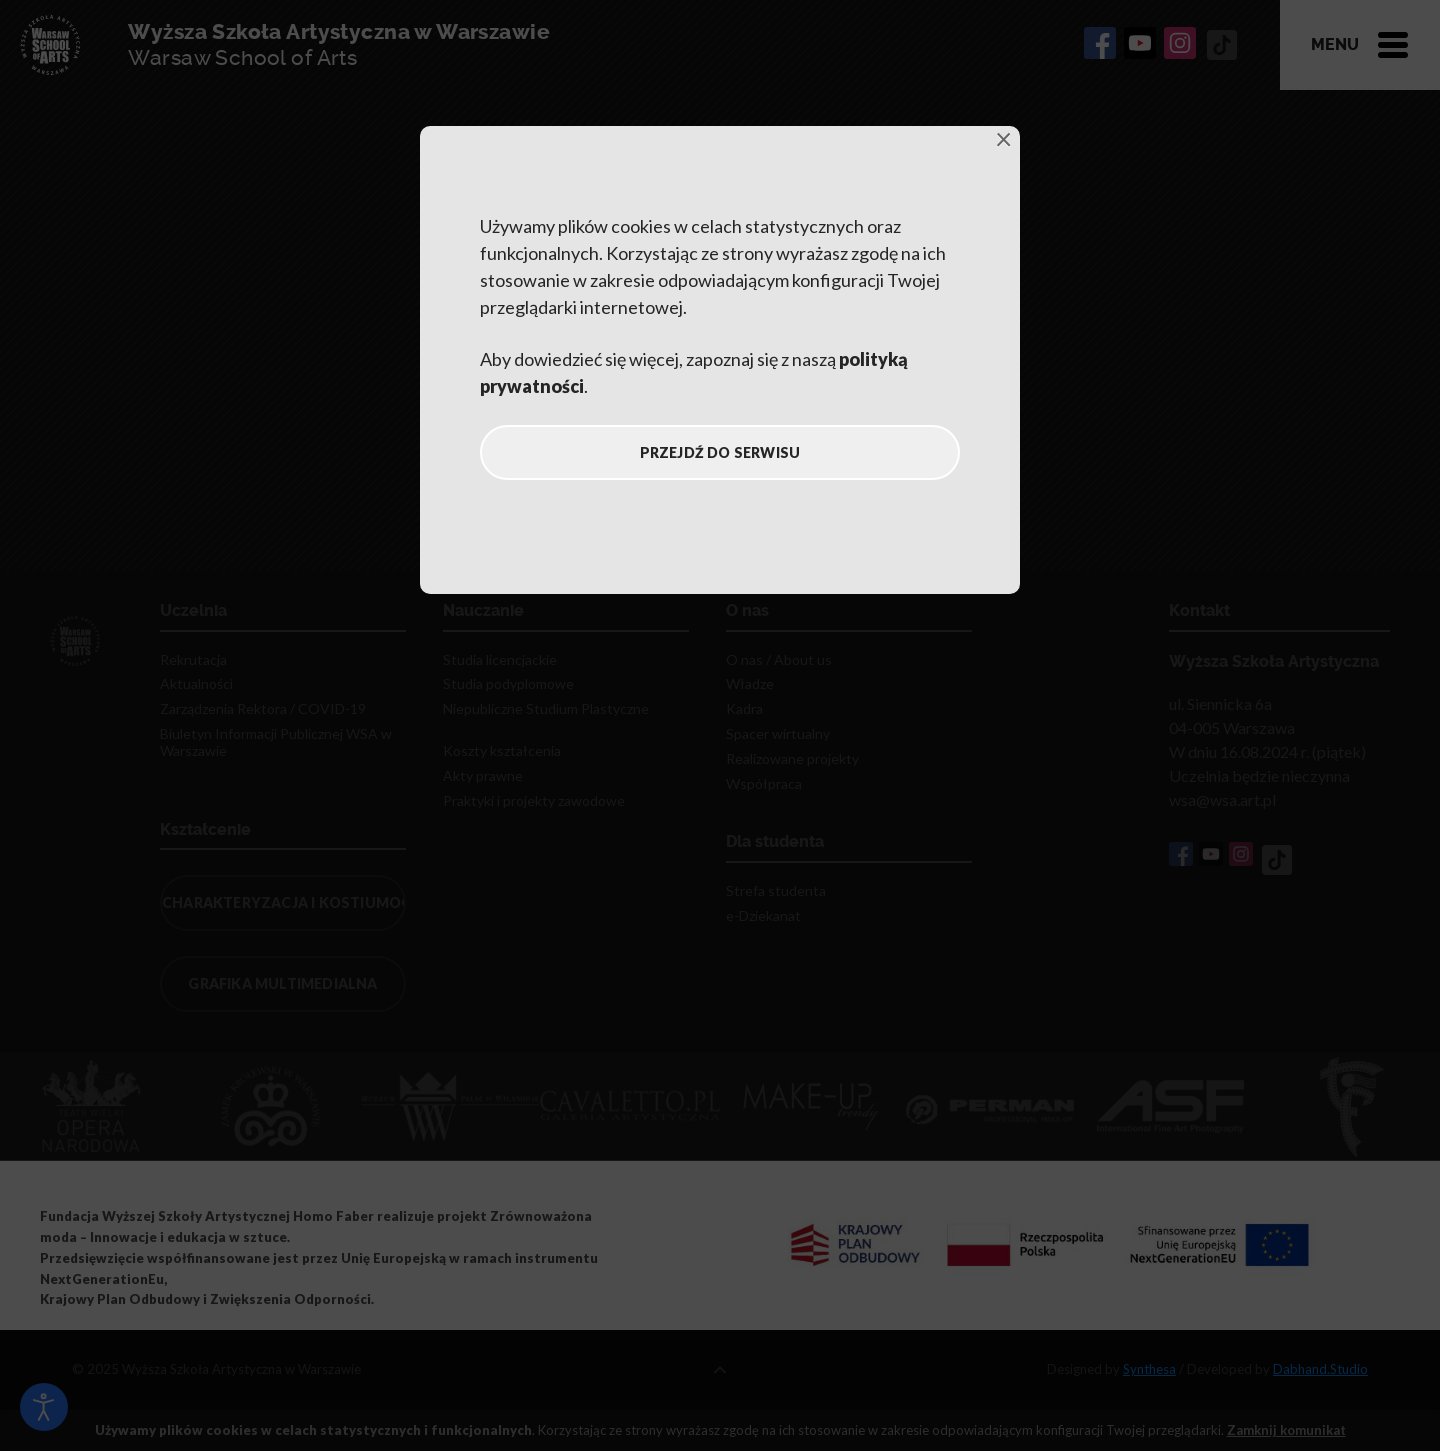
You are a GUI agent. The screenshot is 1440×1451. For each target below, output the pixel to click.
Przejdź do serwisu (720, 452)
